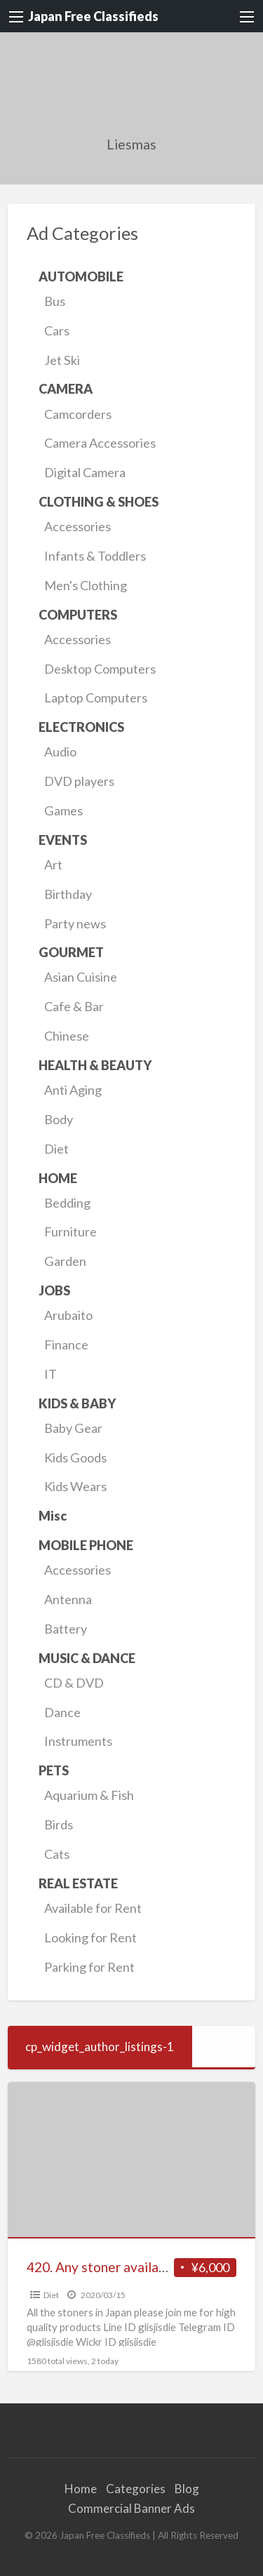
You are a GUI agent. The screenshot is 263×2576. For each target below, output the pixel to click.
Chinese (66, 1035)
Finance (66, 1344)
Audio (60, 751)
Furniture (70, 1231)
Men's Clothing (85, 585)
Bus (54, 301)
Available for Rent (93, 1908)
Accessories (77, 526)
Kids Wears (75, 1486)
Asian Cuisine (80, 977)
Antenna (68, 1599)
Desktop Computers (100, 668)
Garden (65, 1261)
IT (50, 1374)
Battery (65, 1628)
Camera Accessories (100, 443)
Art (53, 864)
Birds (58, 1824)
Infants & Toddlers (95, 555)
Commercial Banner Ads (131, 2508)
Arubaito (68, 1315)
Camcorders (78, 414)
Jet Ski (62, 360)
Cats (56, 1854)
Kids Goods (75, 1457)
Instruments (78, 1741)
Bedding (67, 1202)
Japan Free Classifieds (93, 16)
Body (58, 1119)
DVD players (79, 781)
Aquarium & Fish (89, 1795)
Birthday (68, 894)
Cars (56, 330)
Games (63, 810)
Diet (56, 1148)
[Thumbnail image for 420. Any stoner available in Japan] (132, 2160)
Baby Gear (73, 1428)
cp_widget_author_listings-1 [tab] (99, 2046)
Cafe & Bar (74, 1006)
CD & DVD (74, 1682)
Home (81, 2488)
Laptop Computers (95, 697)
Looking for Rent (90, 1937)
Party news (75, 923)
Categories (136, 2488)
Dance (62, 1712)
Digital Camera (85, 472)
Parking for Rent (89, 1967)
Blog (187, 2488)
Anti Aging (73, 1089)
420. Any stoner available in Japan (127, 2267)
